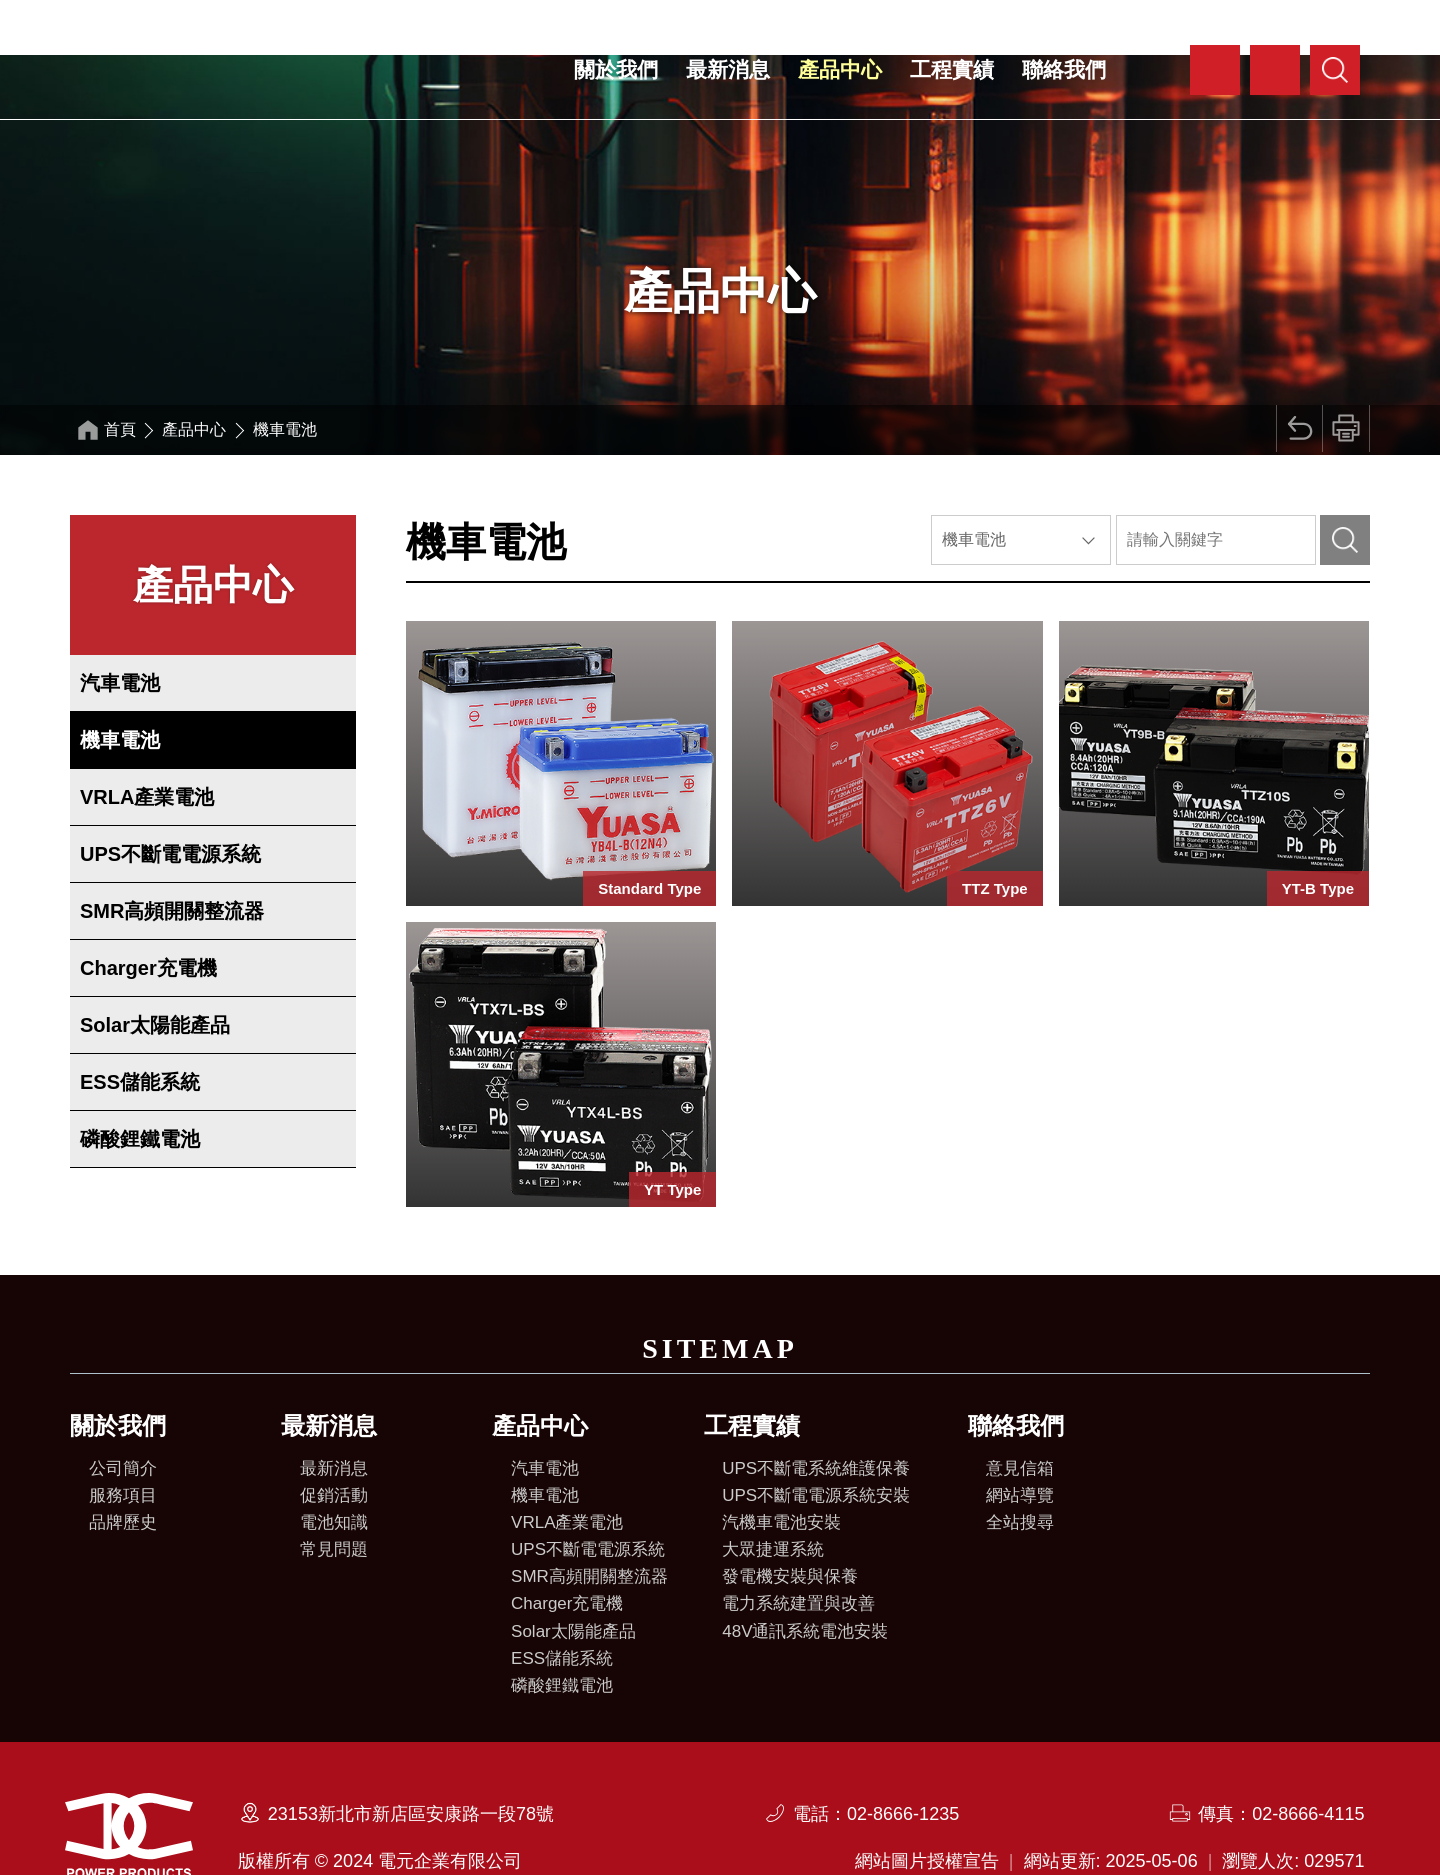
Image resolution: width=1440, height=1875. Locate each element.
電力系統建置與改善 (798, 1548)
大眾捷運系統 (773, 1494)
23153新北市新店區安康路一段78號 (411, 1757)
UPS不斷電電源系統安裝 (816, 1440)
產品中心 (840, 69)
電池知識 (334, 1467)
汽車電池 (120, 628)
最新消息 (728, 69)
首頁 (122, 374)
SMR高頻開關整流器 (172, 856)
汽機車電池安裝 (781, 1467)
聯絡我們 (1064, 69)
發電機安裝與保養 (790, 1521)
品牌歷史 (123, 1467)
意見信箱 (1020, 1413)
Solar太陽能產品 (155, 970)
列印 (1344, 375)
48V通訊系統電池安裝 (805, 1576)
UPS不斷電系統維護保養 (816, 1413)
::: (1173, 54)
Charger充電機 (148, 913)
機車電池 (120, 685)
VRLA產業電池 (147, 742)
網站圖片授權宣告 (927, 1804)
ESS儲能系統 (140, 1027)
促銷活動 (334, 1440)
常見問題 (334, 1494)
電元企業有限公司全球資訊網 (230, 71)
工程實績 (952, 69)
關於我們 (616, 69)
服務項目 (123, 1440)
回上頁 (1294, 375)
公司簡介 (123, 1413)
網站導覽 (1020, 1440)
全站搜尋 (1020, 1467)
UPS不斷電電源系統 (170, 799)
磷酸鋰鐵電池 (140, 1084)
